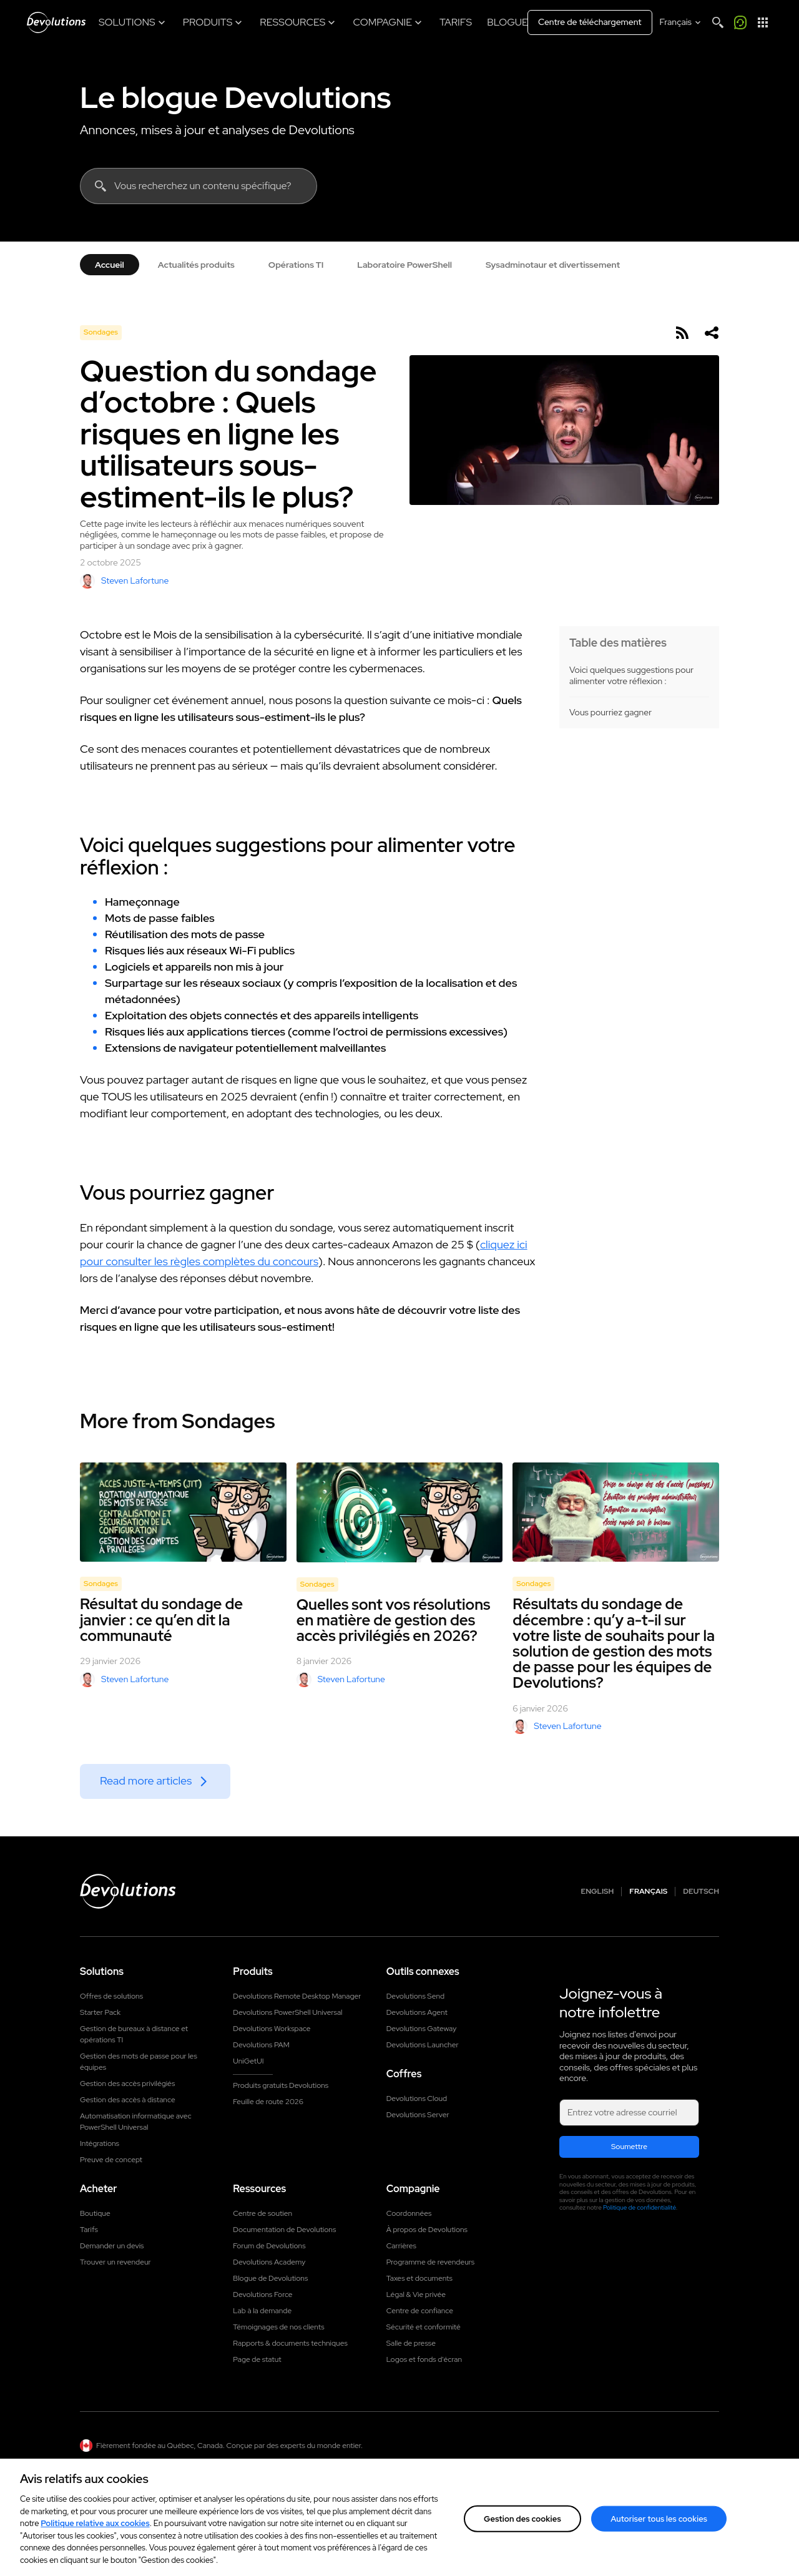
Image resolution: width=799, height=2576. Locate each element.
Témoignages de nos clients (278, 2327)
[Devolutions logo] (128, 1891)
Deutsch (701, 1891)
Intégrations (99, 2143)
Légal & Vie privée (416, 2294)
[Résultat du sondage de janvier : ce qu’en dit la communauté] (183, 1512)
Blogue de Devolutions (270, 2278)
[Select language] (681, 22)
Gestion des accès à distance (127, 2100)
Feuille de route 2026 (268, 2102)
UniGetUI (248, 2061)
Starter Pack (100, 2012)
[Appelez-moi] (740, 22)
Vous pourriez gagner (610, 712)
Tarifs (89, 2230)
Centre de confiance (419, 2311)
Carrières (401, 2246)
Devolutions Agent (417, 2012)
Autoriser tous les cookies (658, 2533)
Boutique (95, 2213)
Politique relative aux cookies (95, 2538)
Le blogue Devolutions (235, 97)
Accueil (109, 264)
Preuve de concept (111, 2160)
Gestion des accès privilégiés (127, 2084)
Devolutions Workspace (271, 2029)
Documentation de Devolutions (284, 2230)
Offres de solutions (111, 1996)
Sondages (101, 332)
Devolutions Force (262, 2294)
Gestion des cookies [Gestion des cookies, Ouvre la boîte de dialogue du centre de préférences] (522, 2533)
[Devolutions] (56, 22)
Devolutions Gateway (421, 2029)
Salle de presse (411, 2343)
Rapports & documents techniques (290, 2343)
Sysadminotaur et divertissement (553, 264)
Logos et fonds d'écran (424, 2359)
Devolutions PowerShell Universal (287, 2012)
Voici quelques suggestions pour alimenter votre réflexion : (631, 676)
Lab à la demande (262, 2311)
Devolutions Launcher (422, 2045)
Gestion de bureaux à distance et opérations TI (134, 2034)
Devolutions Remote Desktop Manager (297, 1996)
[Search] (718, 22)
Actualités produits (196, 264)
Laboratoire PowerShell (404, 264)
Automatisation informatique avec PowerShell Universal (136, 2121)
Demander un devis (112, 2246)
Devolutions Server (417, 2115)
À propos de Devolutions (427, 2230)
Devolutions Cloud (417, 2098)
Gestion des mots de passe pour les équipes (138, 2061)
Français (648, 1891)
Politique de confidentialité (639, 2207)
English (597, 1891)
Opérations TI (296, 264)
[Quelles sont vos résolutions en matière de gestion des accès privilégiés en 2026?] (400, 1512)
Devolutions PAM (261, 2045)
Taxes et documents (419, 2278)
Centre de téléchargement (590, 21)
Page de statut (257, 2359)
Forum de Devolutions (269, 2246)
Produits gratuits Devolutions (280, 2085)
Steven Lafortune (124, 581)
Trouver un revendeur (115, 2262)
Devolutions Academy (269, 2262)
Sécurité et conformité (423, 2327)
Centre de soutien (262, 2213)
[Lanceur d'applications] (763, 22)
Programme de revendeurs (430, 2262)
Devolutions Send (415, 1996)
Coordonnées (409, 2213)
